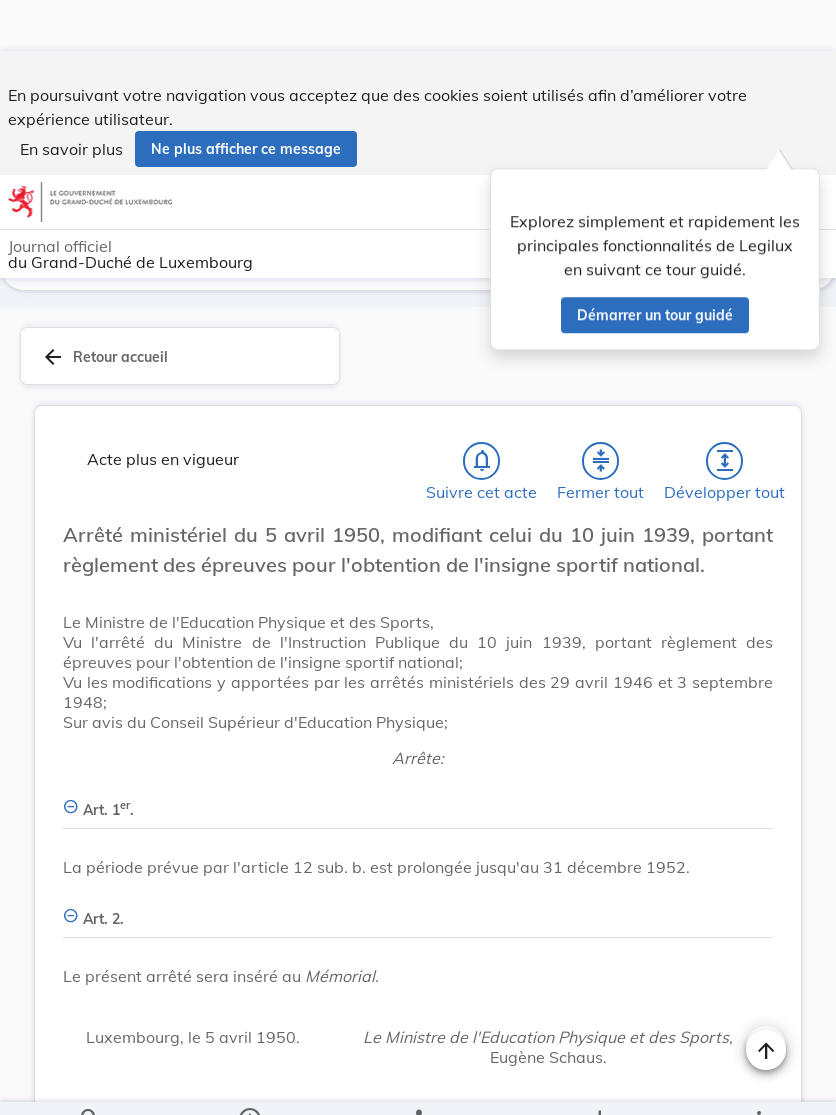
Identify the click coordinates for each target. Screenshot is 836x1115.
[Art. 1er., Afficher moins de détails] (418, 751)
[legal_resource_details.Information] (248, 1083)
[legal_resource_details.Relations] (417, 1083)
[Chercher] (90, 1083)
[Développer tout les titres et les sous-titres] (725, 414)
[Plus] (758, 1083)
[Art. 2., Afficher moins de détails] (418, 860)
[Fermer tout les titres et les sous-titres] (601, 414)
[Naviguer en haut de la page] (766, 999)
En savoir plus (71, 98)
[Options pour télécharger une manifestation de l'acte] (599, 1083)
